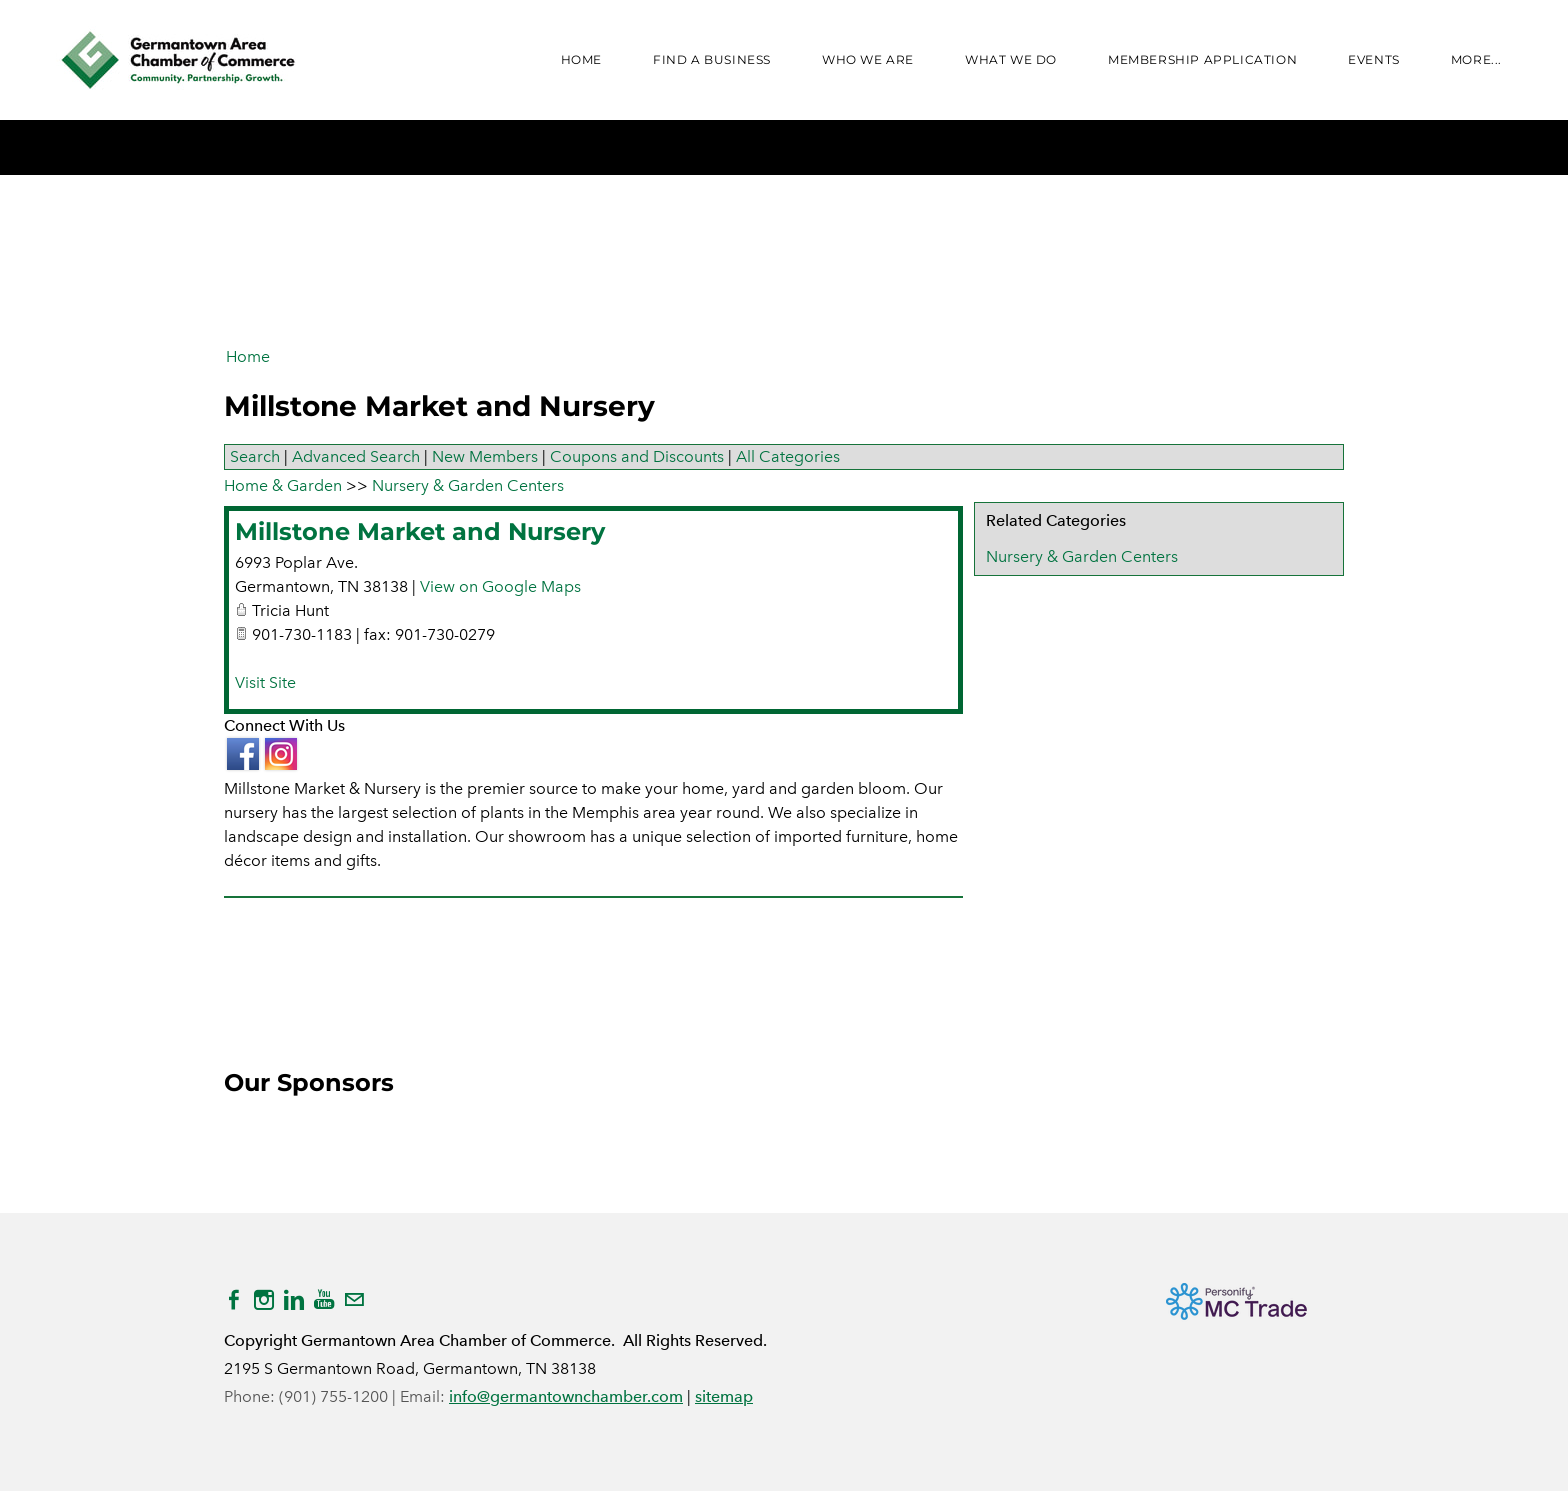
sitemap (724, 1396)
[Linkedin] (294, 1300)
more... (1476, 59)
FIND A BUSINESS (712, 59)
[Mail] (354, 1300)
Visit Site (265, 682)
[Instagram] (264, 1300)
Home (581, 59)
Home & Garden (283, 485)
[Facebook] (234, 1300)
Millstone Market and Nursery (420, 531)
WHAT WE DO (1011, 59)
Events (1374, 59)
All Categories (788, 456)
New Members (485, 456)
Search (255, 456)
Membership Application (1202, 59)
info (463, 1396)
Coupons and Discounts (637, 456)
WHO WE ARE (868, 59)
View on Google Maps (500, 586)
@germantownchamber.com (580, 1396)
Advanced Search (356, 456)
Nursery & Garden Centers (1082, 556)
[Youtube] (324, 1300)
